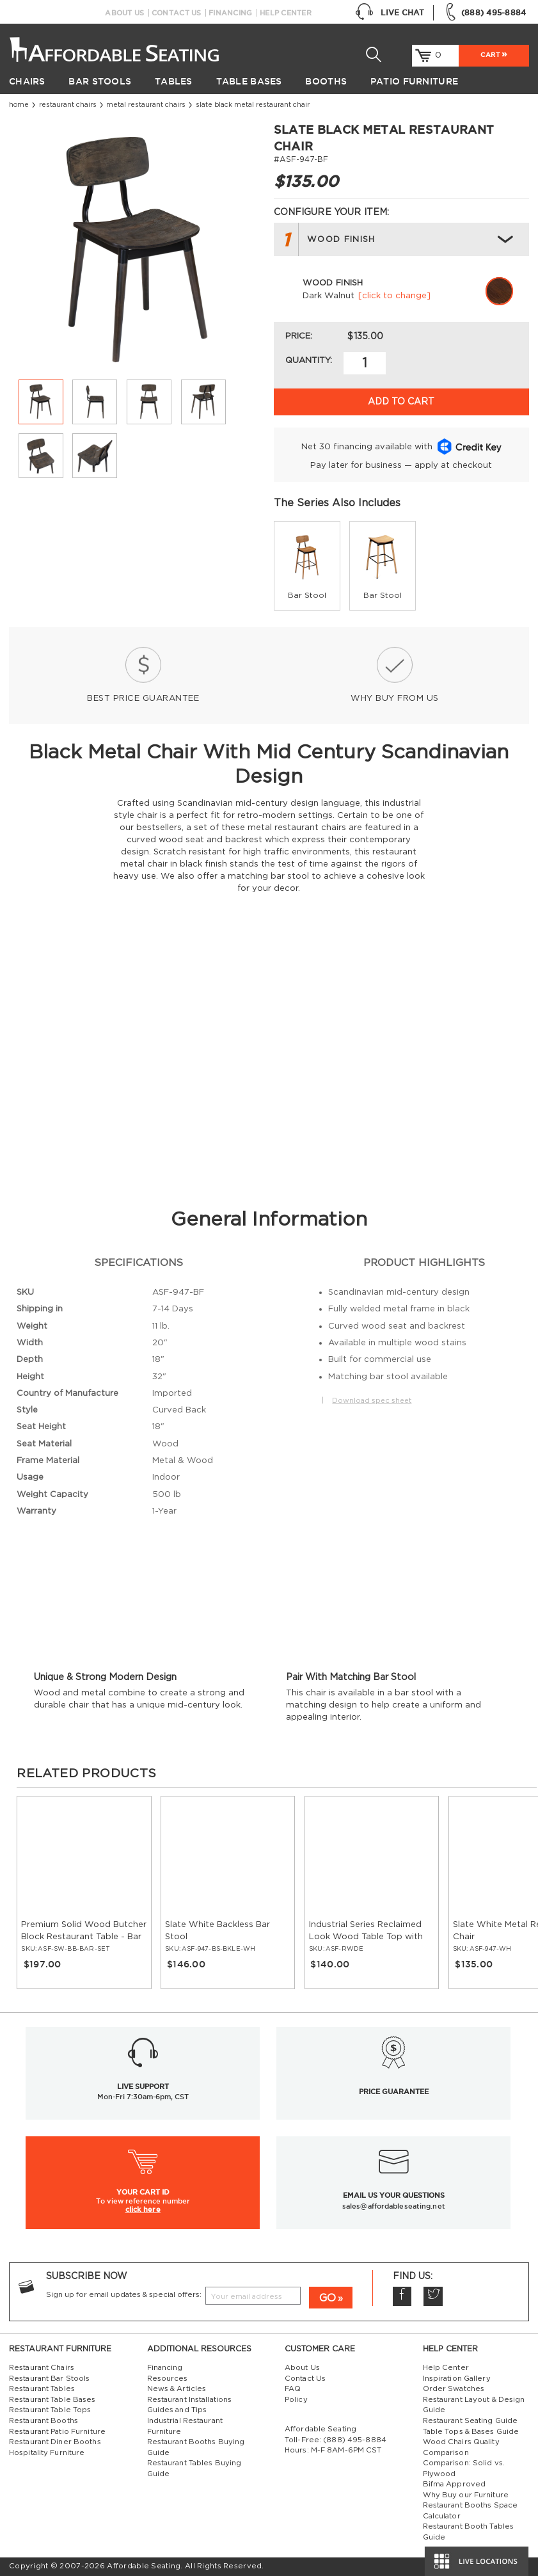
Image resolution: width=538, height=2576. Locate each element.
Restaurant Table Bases (52, 2399)
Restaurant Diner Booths (55, 2441)
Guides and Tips (177, 2409)
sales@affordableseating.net (393, 2206)
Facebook (402, 2296)
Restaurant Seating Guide (470, 2420)
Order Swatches (454, 2388)
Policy (296, 2399)
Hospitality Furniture (46, 2452)
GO (327, 2298)
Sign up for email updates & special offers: (124, 2294)
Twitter (433, 2296)
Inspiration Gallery (457, 2378)
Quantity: (308, 360)
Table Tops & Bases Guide (471, 2431)
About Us (124, 13)
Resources (167, 2378)
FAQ (293, 2388)
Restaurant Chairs (68, 105)
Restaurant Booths (43, 2420)
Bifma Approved (454, 2484)
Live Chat (389, 12)
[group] (307, 566)
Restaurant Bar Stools (49, 2378)
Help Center (286, 13)
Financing (230, 13)
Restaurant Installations (189, 2399)
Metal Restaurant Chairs (146, 105)
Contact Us (177, 13)
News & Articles (177, 2388)
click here (143, 2209)
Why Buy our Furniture (466, 2495)
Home (19, 105)
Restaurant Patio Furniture (57, 2431)
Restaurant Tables (42, 2388)
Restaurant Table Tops (50, 2409)
